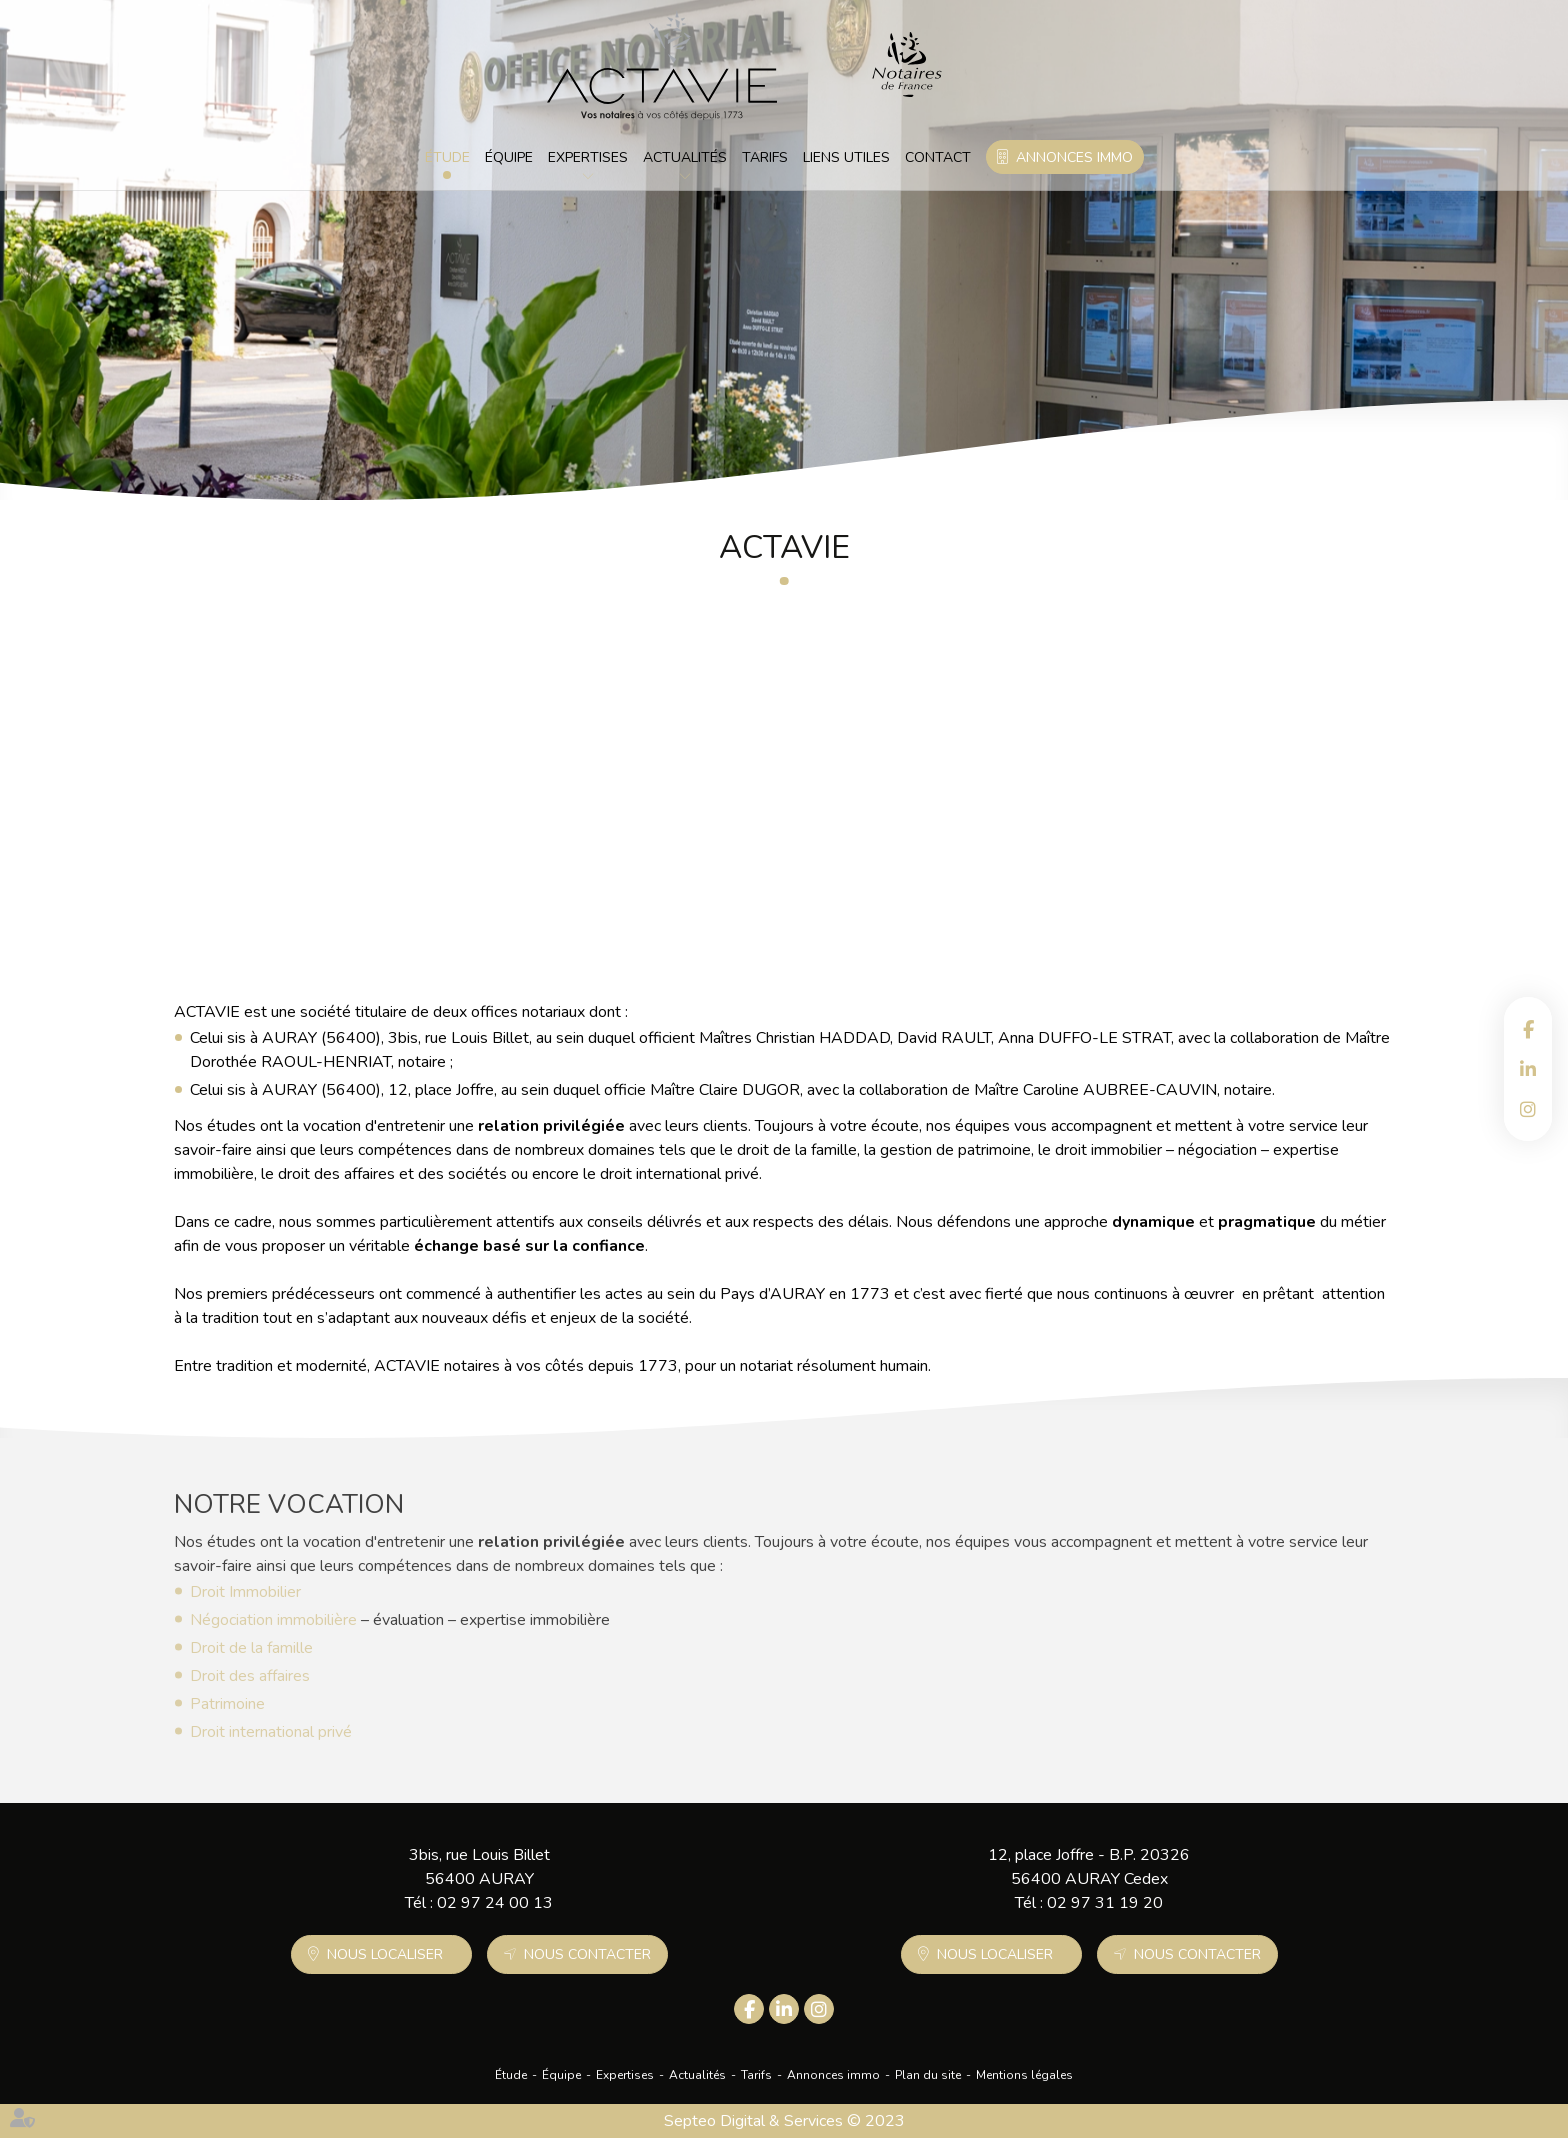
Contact (938, 157)
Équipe (509, 157)
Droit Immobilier (245, 1596)
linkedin (1528, 1069)
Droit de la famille (251, 1652)
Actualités (685, 157)
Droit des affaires (250, 1680)
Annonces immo (1074, 157)
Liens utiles (846, 157)
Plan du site (928, 2075)
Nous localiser (385, 1954)
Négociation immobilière (273, 1624)
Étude (447, 157)
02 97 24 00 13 (495, 1903)
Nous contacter (587, 1954)
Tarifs (765, 157)
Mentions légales (1024, 2075)
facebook (1528, 1029)
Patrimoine (227, 1708)
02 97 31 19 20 (1105, 1903)
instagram (1528, 1109)
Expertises (588, 157)
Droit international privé (271, 1736)
